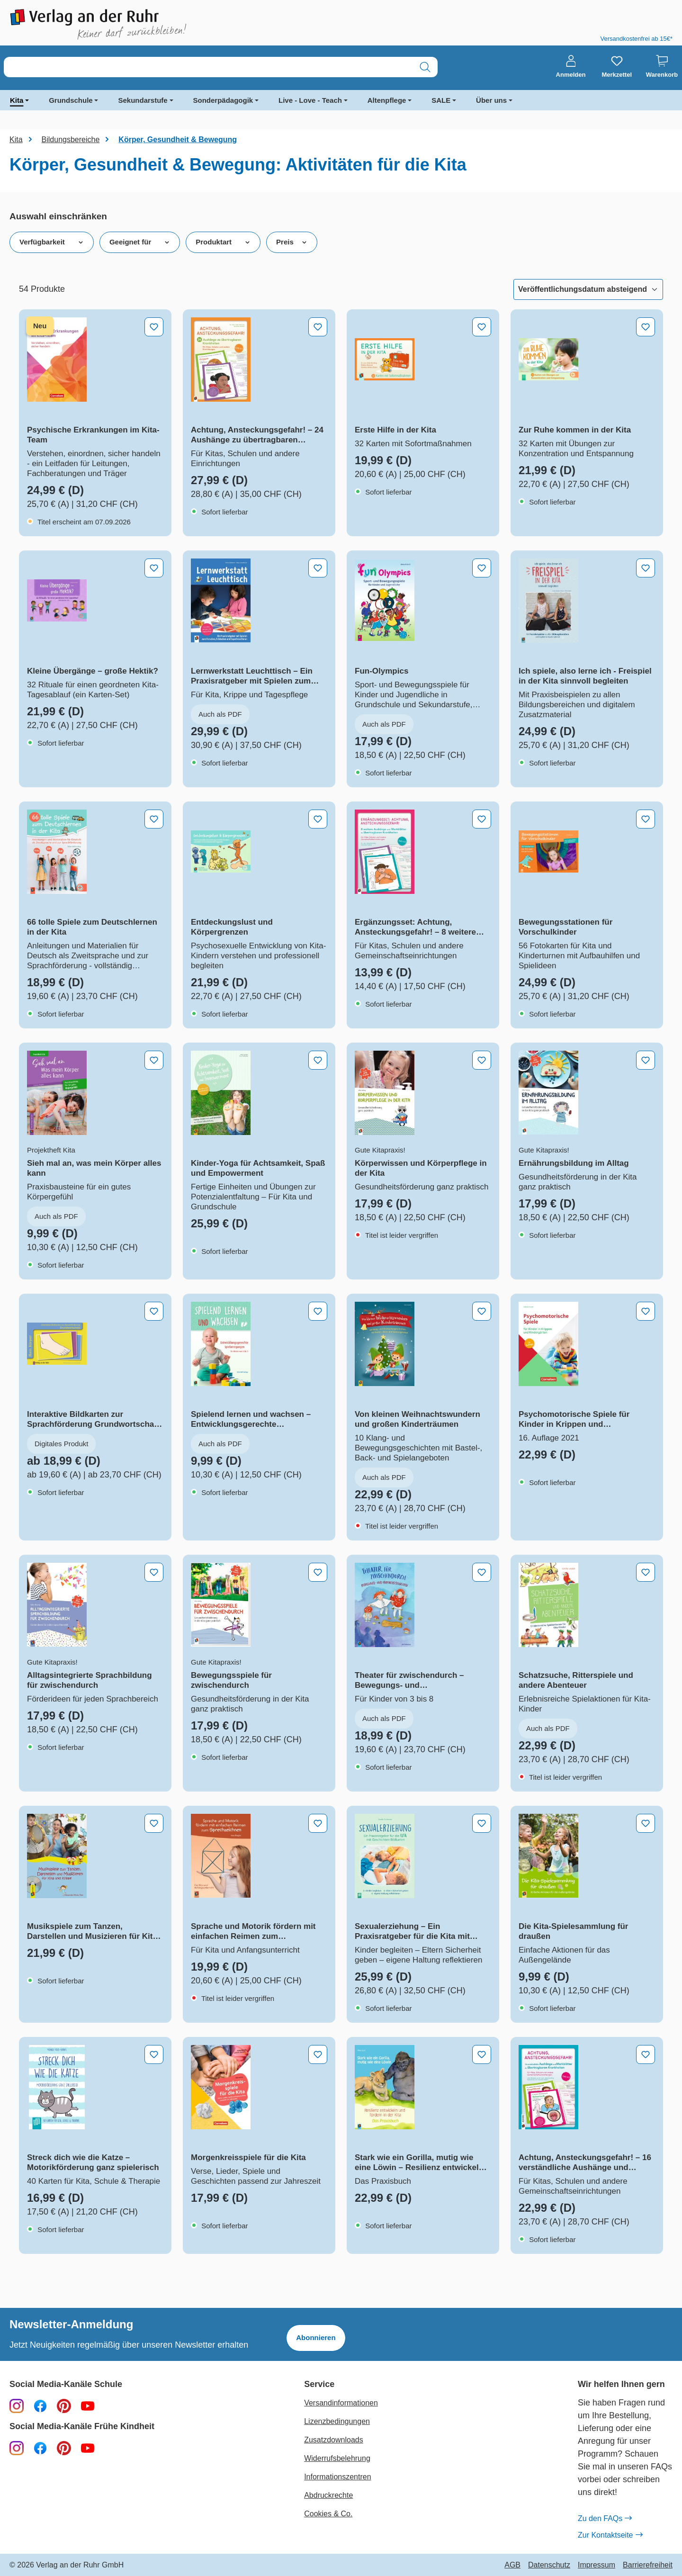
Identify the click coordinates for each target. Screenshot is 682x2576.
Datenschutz (549, 2565)
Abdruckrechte (328, 2495)
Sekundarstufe (142, 100)
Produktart (223, 242)
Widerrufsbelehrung (337, 2458)
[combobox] (208, 67)
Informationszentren (337, 2477)
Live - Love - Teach (310, 100)
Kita (16, 100)
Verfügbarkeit (51, 242)
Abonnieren (315, 2337)
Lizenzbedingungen (337, 2421)
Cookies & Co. (328, 2514)
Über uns (491, 100)
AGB (512, 2565)
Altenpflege (387, 100)
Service (319, 2384)
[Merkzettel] (616, 66)
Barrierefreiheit (648, 2565)
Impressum (596, 2565)
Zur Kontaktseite (610, 2535)
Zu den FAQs (604, 2518)
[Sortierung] (588, 289)
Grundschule (71, 100)
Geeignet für (139, 242)
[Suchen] (425, 67)
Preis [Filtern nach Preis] (291, 242)
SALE (440, 100)
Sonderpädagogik (223, 100)
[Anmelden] (571, 66)
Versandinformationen (341, 2403)
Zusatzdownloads (333, 2440)
